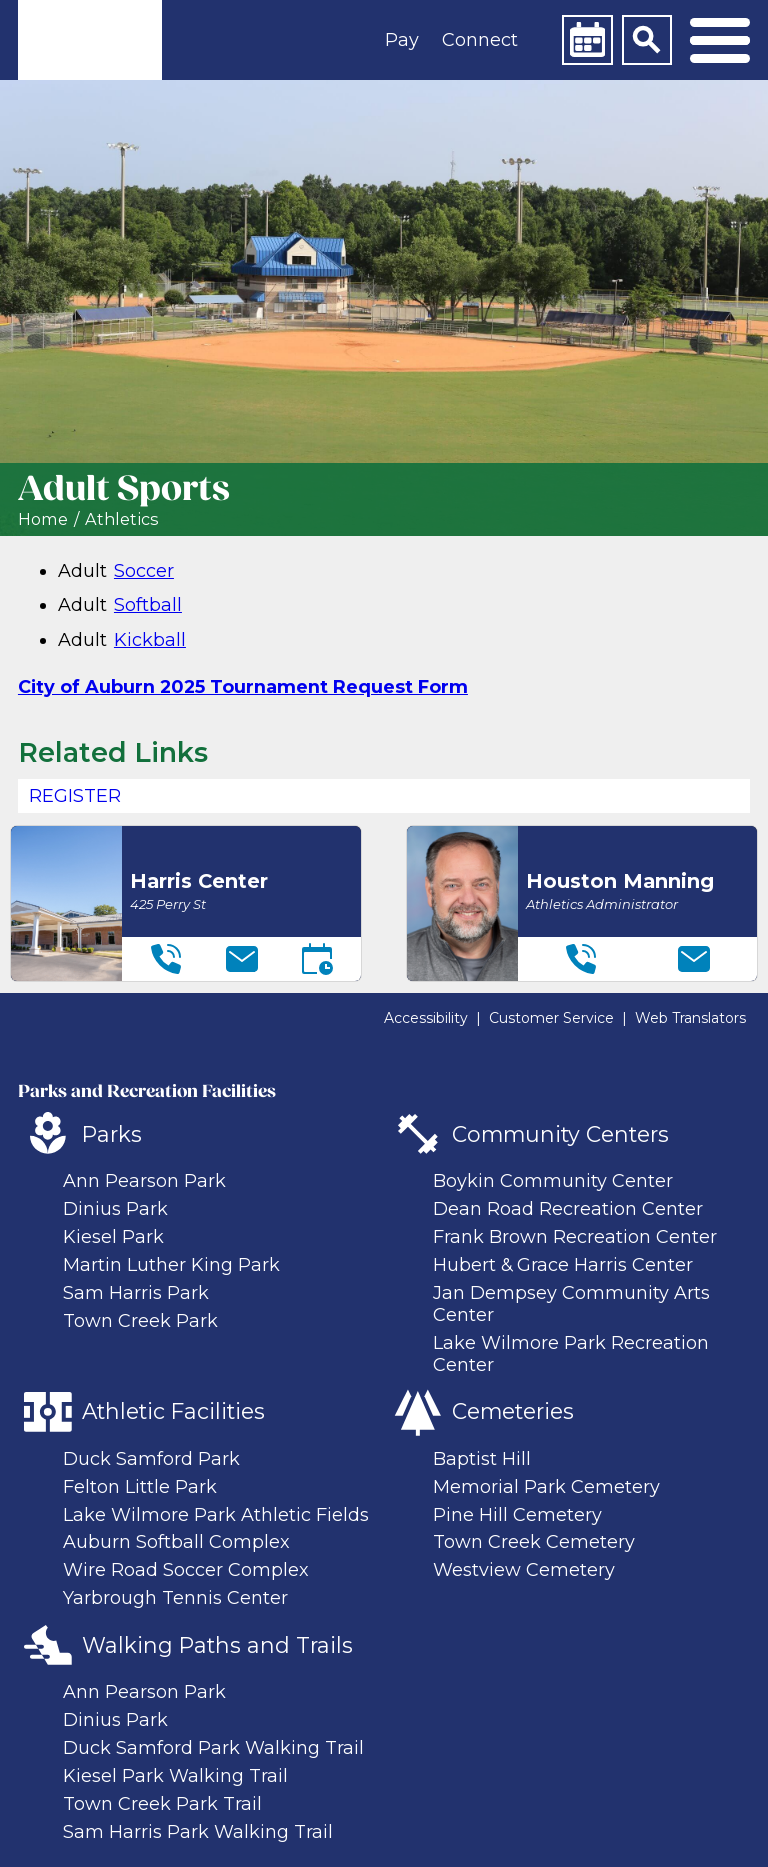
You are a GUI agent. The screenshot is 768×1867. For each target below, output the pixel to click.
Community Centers (560, 1134)
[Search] (647, 40)
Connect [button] (480, 40)
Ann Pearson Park (144, 1181)
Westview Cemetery (524, 1570)
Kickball (150, 640)
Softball (148, 605)
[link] (90, 40)
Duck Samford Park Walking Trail (213, 1748)
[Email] (242, 959)
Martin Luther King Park (171, 1265)
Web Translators (690, 1018)
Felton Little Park (140, 1487)
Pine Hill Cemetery (517, 1515)
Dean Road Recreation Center (568, 1209)
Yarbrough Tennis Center (175, 1598)
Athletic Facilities (173, 1411)
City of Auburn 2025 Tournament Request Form (243, 687)
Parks (112, 1134)
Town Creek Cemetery (534, 1542)
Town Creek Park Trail (162, 1804)
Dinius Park (115, 1209)
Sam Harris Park (136, 1293)
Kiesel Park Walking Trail (175, 1776)
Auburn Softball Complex (176, 1542)
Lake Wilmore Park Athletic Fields (216, 1515)
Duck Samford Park (151, 1459)
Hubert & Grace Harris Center (563, 1265)
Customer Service (551, 1018)
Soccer (144, 571)
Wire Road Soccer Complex (186, 1570)
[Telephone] (166, 959)
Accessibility (426, 1018)
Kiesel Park (113, 1237)
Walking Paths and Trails (217, 1645)
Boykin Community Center (553, 1181)
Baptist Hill (482, 1459)
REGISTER (75, 796)
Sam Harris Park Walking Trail (198, 1832)
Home (43, 519)
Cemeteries (513, 1411)
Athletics (121, 519)
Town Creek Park (140, 1321)
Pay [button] (402, 40)
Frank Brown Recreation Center (575, 1237)
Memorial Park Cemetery (546, 1487)
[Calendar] (587, 40)
